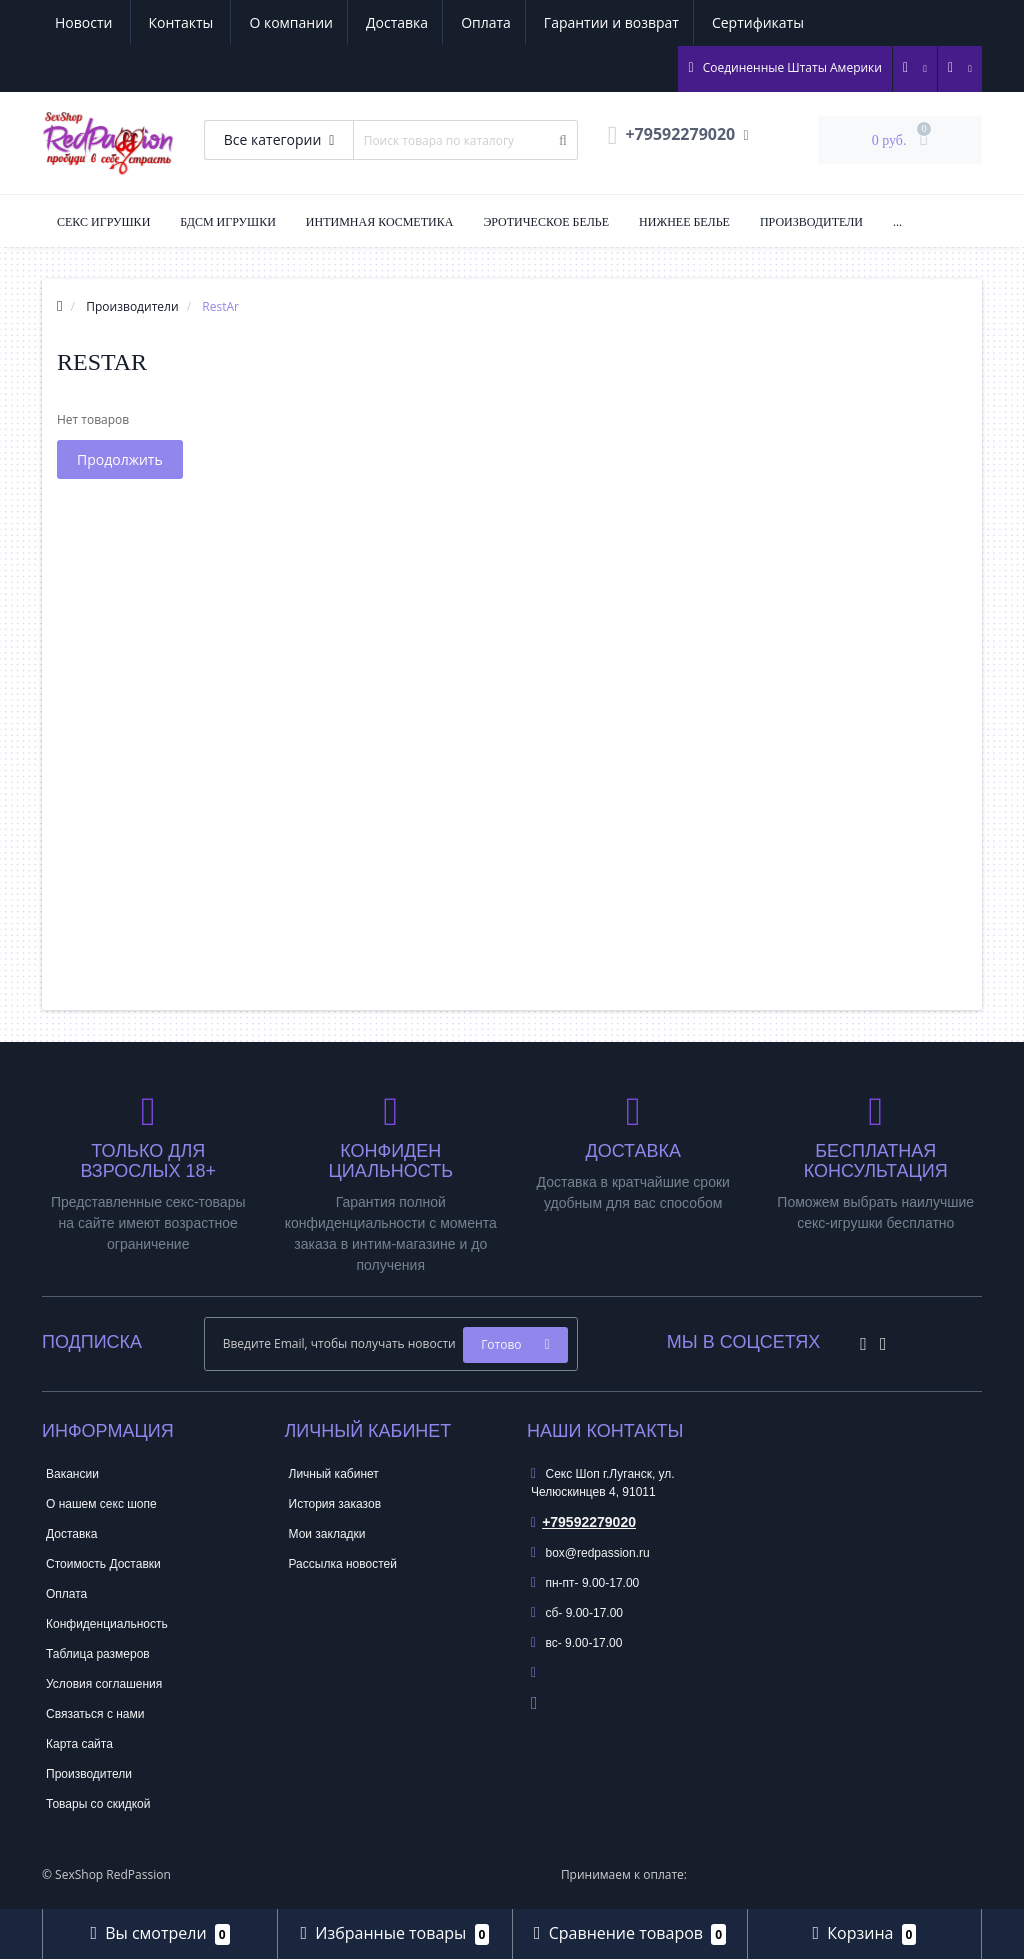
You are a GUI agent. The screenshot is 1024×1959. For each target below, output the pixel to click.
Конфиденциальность (107, 1624)
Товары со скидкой (98, 1804)
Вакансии (72, 1474)
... (897, 222)
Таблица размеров (98, 1654)
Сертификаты (576, 22)
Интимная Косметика (380, 222)
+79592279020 (583, 1522)
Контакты (784, 22)
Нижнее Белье (684, 222)
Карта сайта (79, 1744)
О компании (97, 22)
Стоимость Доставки (103, 1564)
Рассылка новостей (343, 1564)
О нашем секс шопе (101, 1504)
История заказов (335, 1504)
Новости (686, 22)
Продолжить (120, 459)
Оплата (298, 22)
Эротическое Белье (546, 222)
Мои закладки (327, 1534)
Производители (811, 222)
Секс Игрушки (103, 222)
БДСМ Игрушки (228, 222)
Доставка (206, 22)
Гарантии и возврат (426, 22)
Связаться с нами (95, 1714)
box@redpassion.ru (590, 1553)
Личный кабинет (334, 1474)
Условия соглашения (104, 1684)
